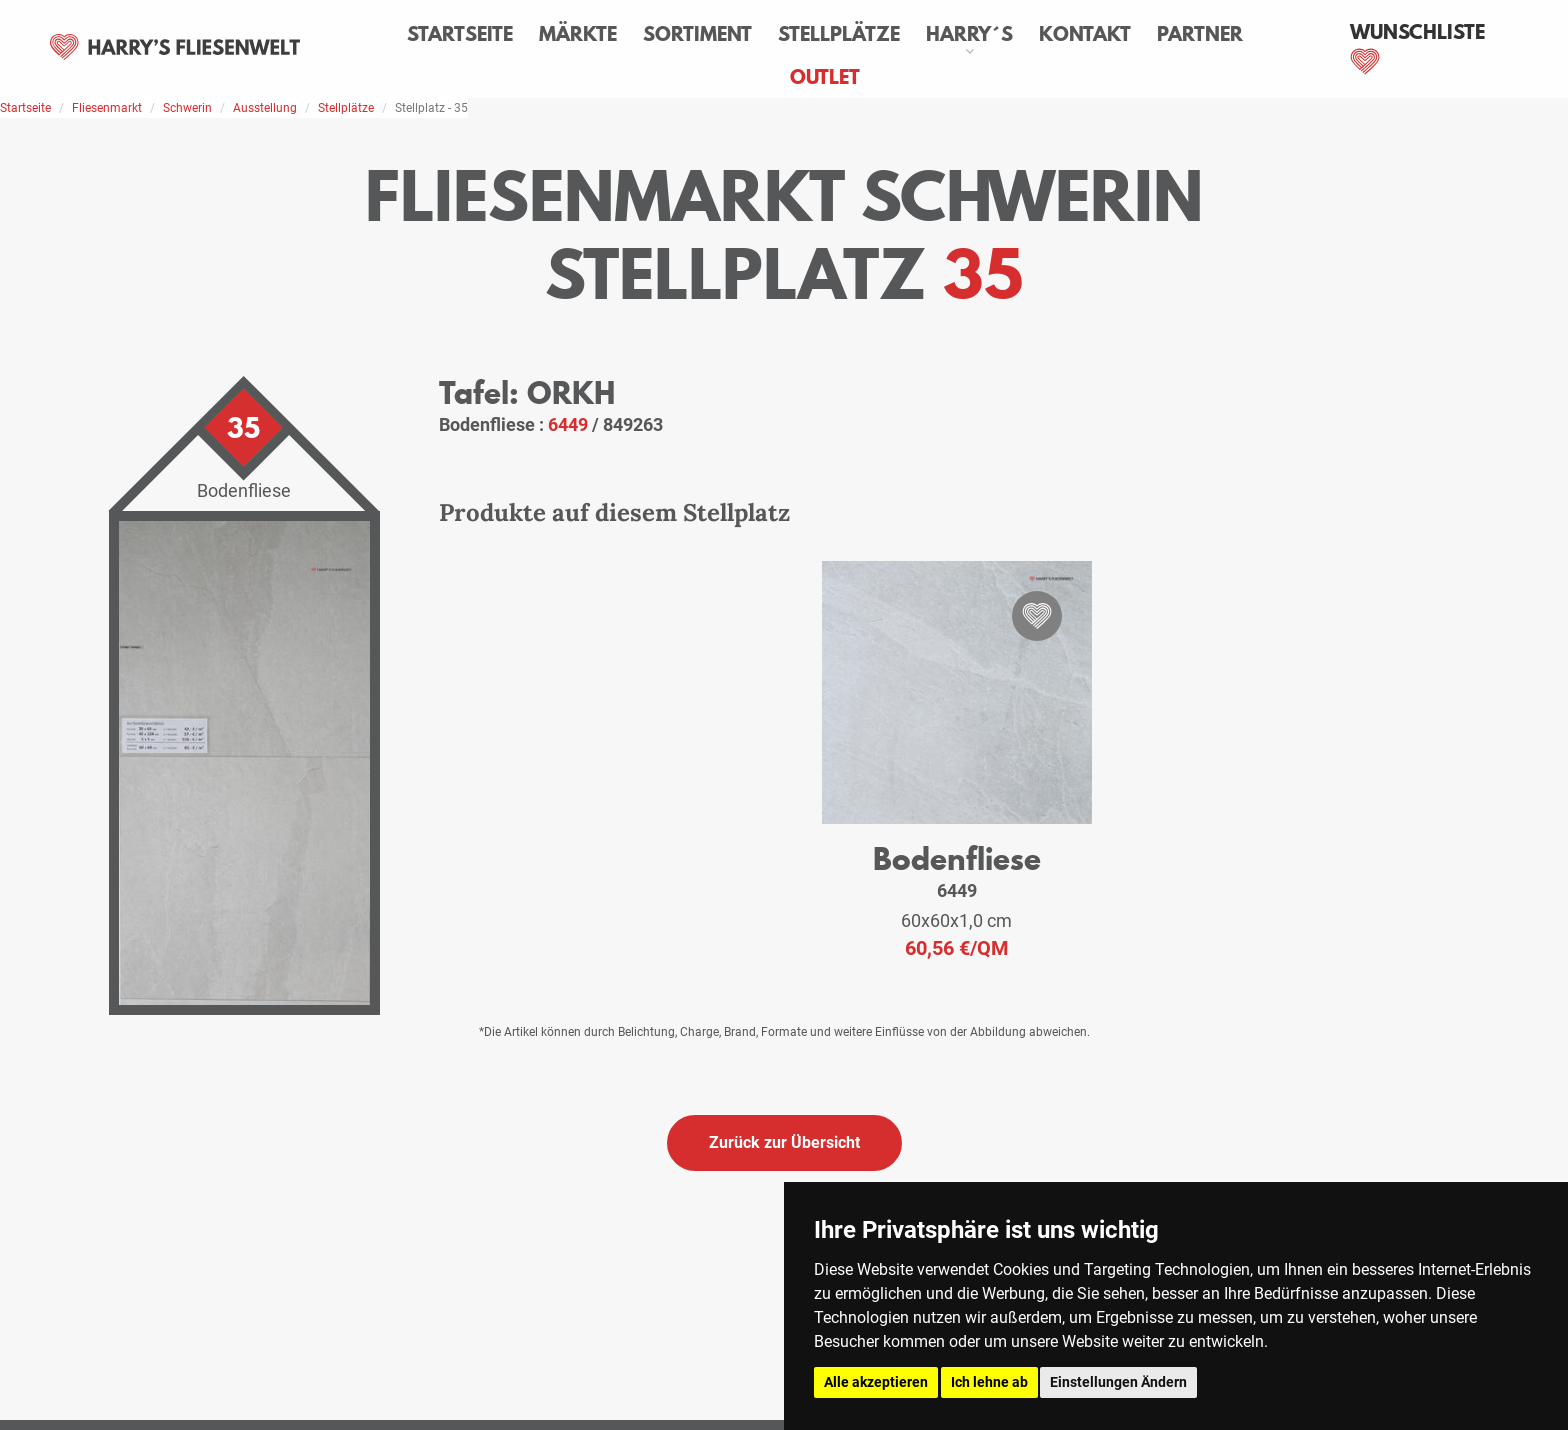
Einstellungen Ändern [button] (1118, 1382)
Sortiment (697, 34)
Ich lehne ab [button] (989, 1382)
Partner (1200, 34)
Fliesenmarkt (107, 108)
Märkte (578, 34)
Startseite (460, 34)
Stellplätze (839, 34)
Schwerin (187, 108)
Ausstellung (265, 108)
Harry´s (969, 34)
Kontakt (1085, 34)
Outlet (825, 77)
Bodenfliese (957, 858)
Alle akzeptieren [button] (876, 1382)
